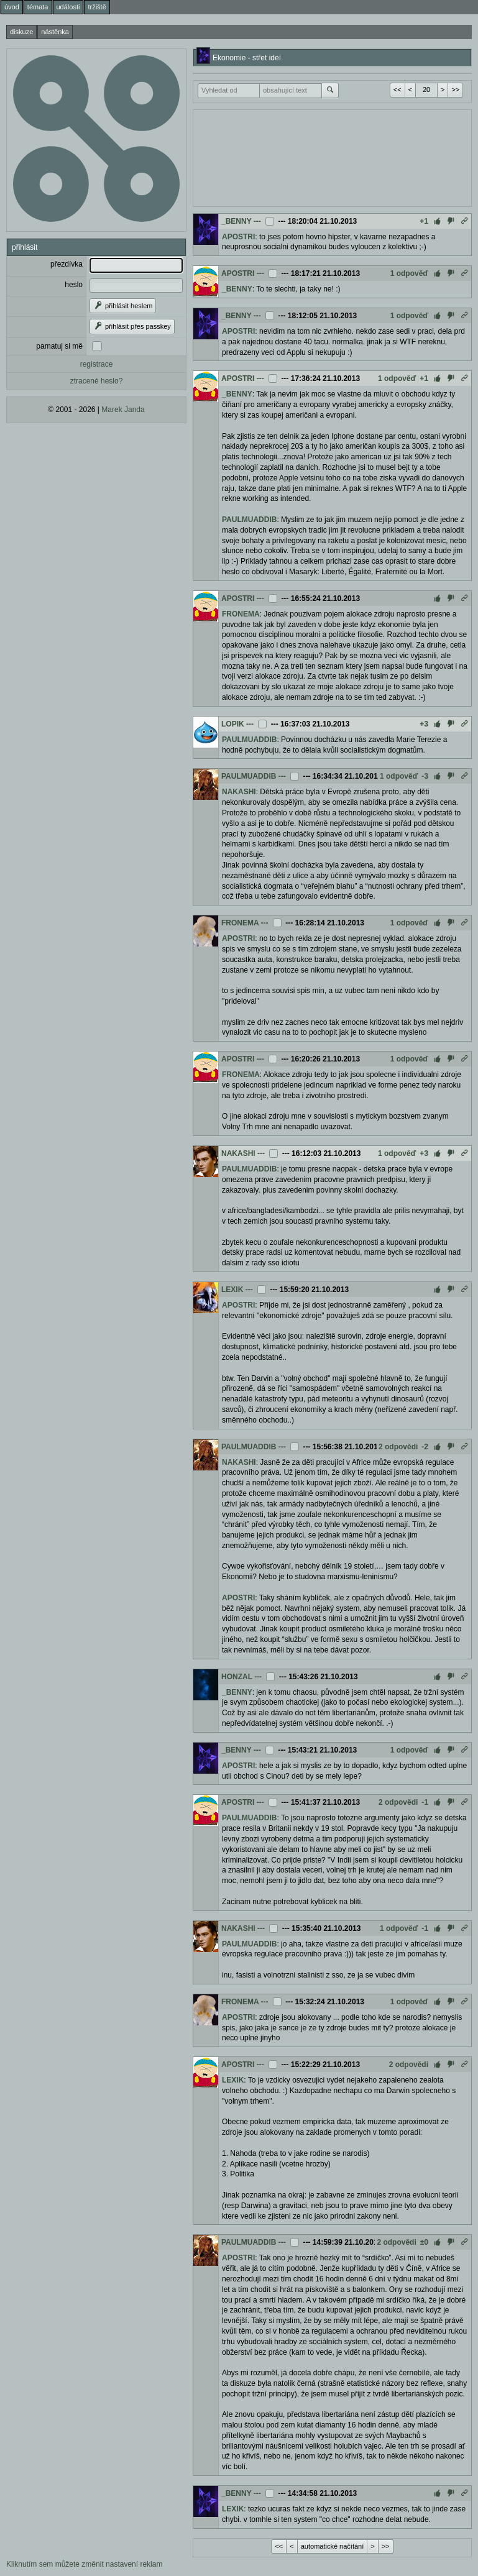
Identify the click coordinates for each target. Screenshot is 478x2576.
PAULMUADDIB (249, 519)
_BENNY (236, 221)
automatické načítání (332, 2546)
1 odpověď (409, 273)
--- (257, 221)
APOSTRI (238, 236)
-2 (424, 1446)
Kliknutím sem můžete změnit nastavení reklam (84, 2564)
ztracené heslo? (96, 381)
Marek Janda (122, 409)
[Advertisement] (332, 156)
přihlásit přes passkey (132, 326)
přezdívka (66, 264)
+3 (424, 724)
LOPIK (232, 724)
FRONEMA (241, 614)
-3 (424, 776)
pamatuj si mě (59, 346)
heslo (74, 284)
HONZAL (236, 1676)
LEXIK (232, 1289)
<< (397, 89)
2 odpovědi (398, 1446)
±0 (424, 2242)
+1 (424, 221)
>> (455, 89)
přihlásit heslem (122, 306)
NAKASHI (239, 791)
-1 (424, 1802)
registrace (96, 364)
